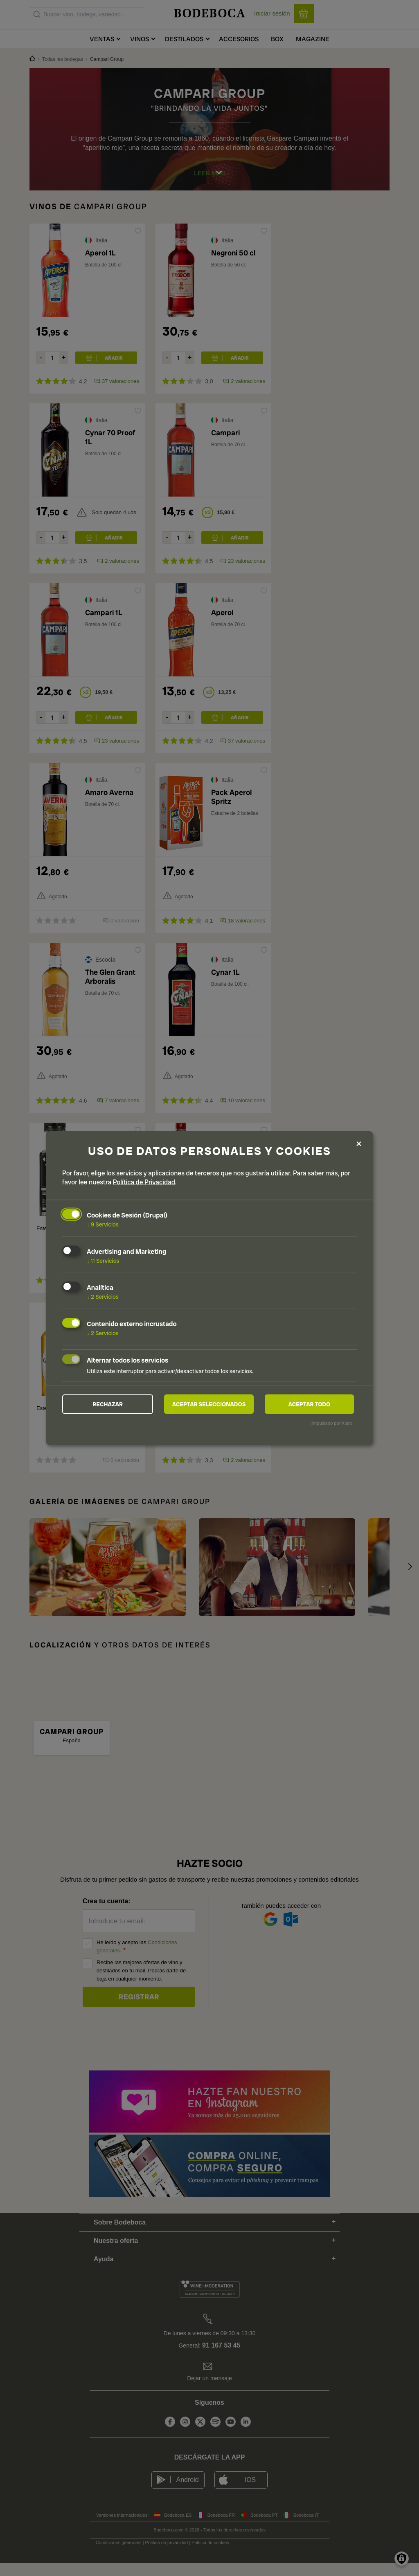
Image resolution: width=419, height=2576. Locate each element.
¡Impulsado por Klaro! (332, 1423)
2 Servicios (103, 1296)
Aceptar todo (309, 1404)
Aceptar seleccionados (209, 1404)
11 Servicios (103, 1260)
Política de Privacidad (144, 1181)
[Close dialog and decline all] (359, 1144)
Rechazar (107, 1404)
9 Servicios (103, 1224)
